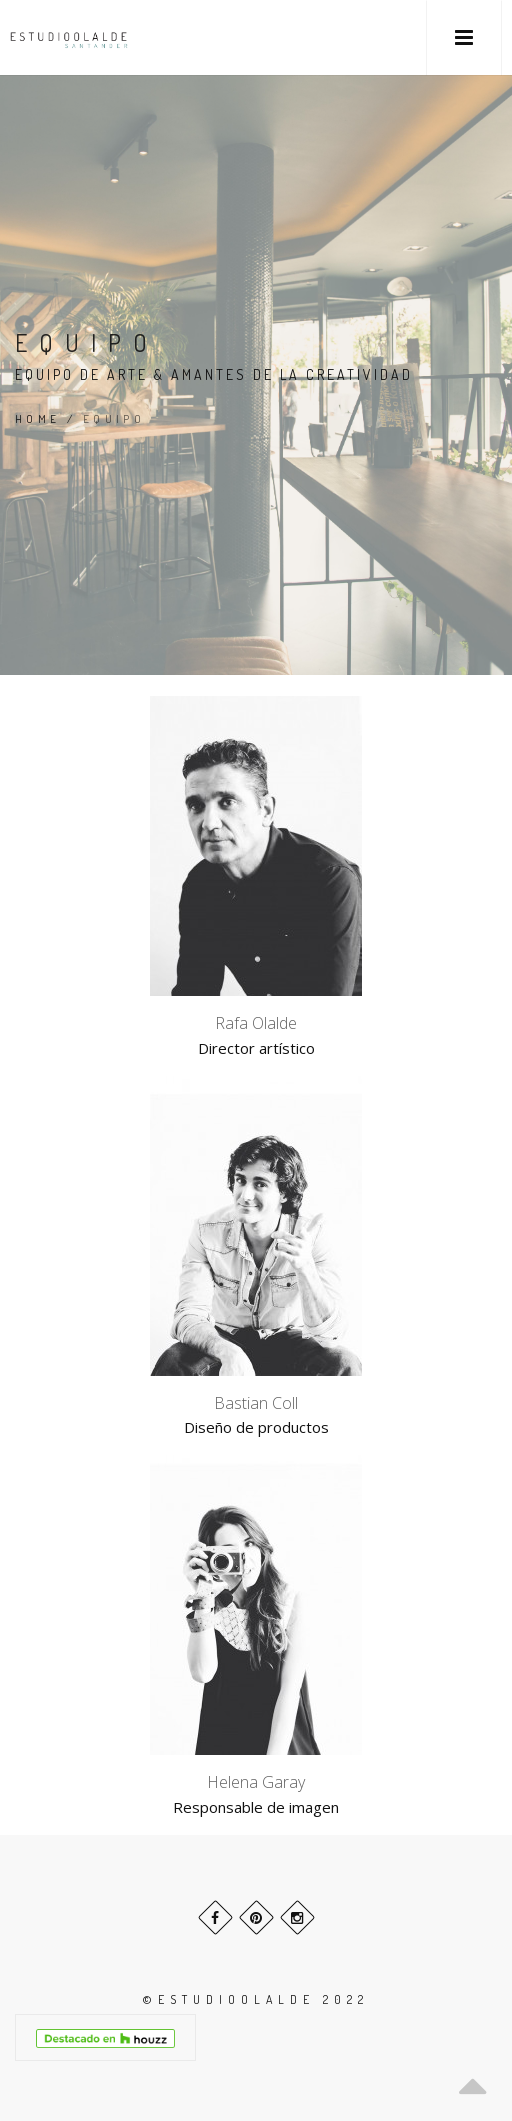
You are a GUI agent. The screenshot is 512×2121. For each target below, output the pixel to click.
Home (38, 419)
